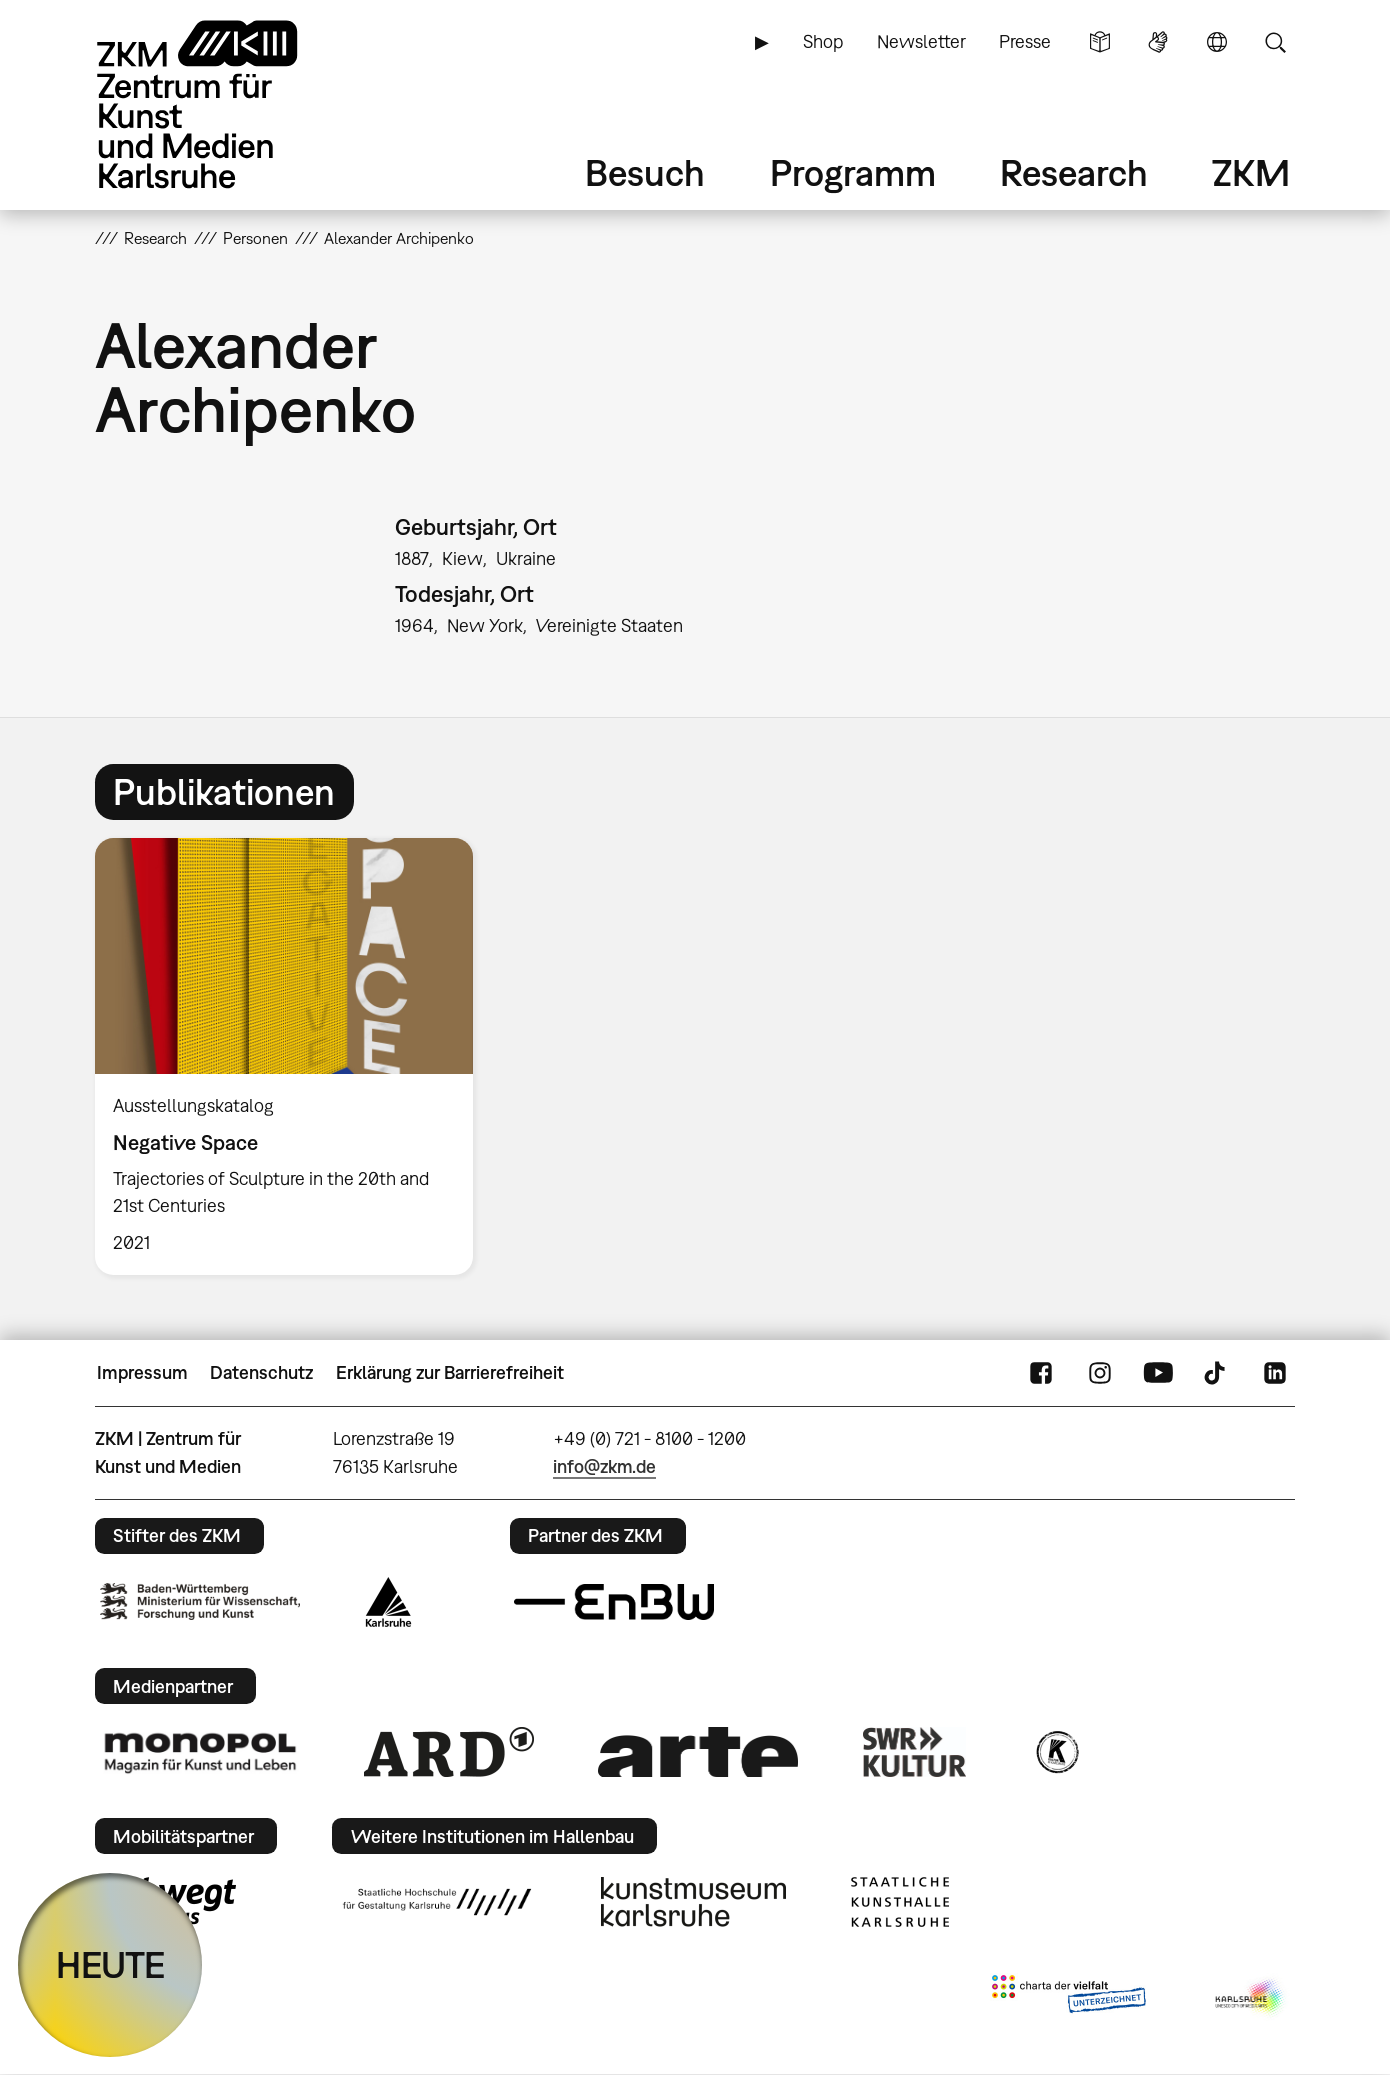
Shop (823, 41)
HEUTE (110, 1964)
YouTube (1158, 1373)
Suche (1275, 42)
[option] (293, 1056)
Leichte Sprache (1100, 42)
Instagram (1100, 1373)
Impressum (142, 1372)
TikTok (1217, 1373)
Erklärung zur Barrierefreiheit (450, 1372)
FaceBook (1041, 1373)
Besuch (645, 172)
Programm (853, 172)
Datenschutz (261, 1372)
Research (1074, 172)
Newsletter (921, 41)
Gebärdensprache (1158, 42)
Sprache (1217, 42)
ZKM (1251, 172)
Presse (1025, 41)
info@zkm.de (604, 1466)
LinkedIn (1275, 1373)
